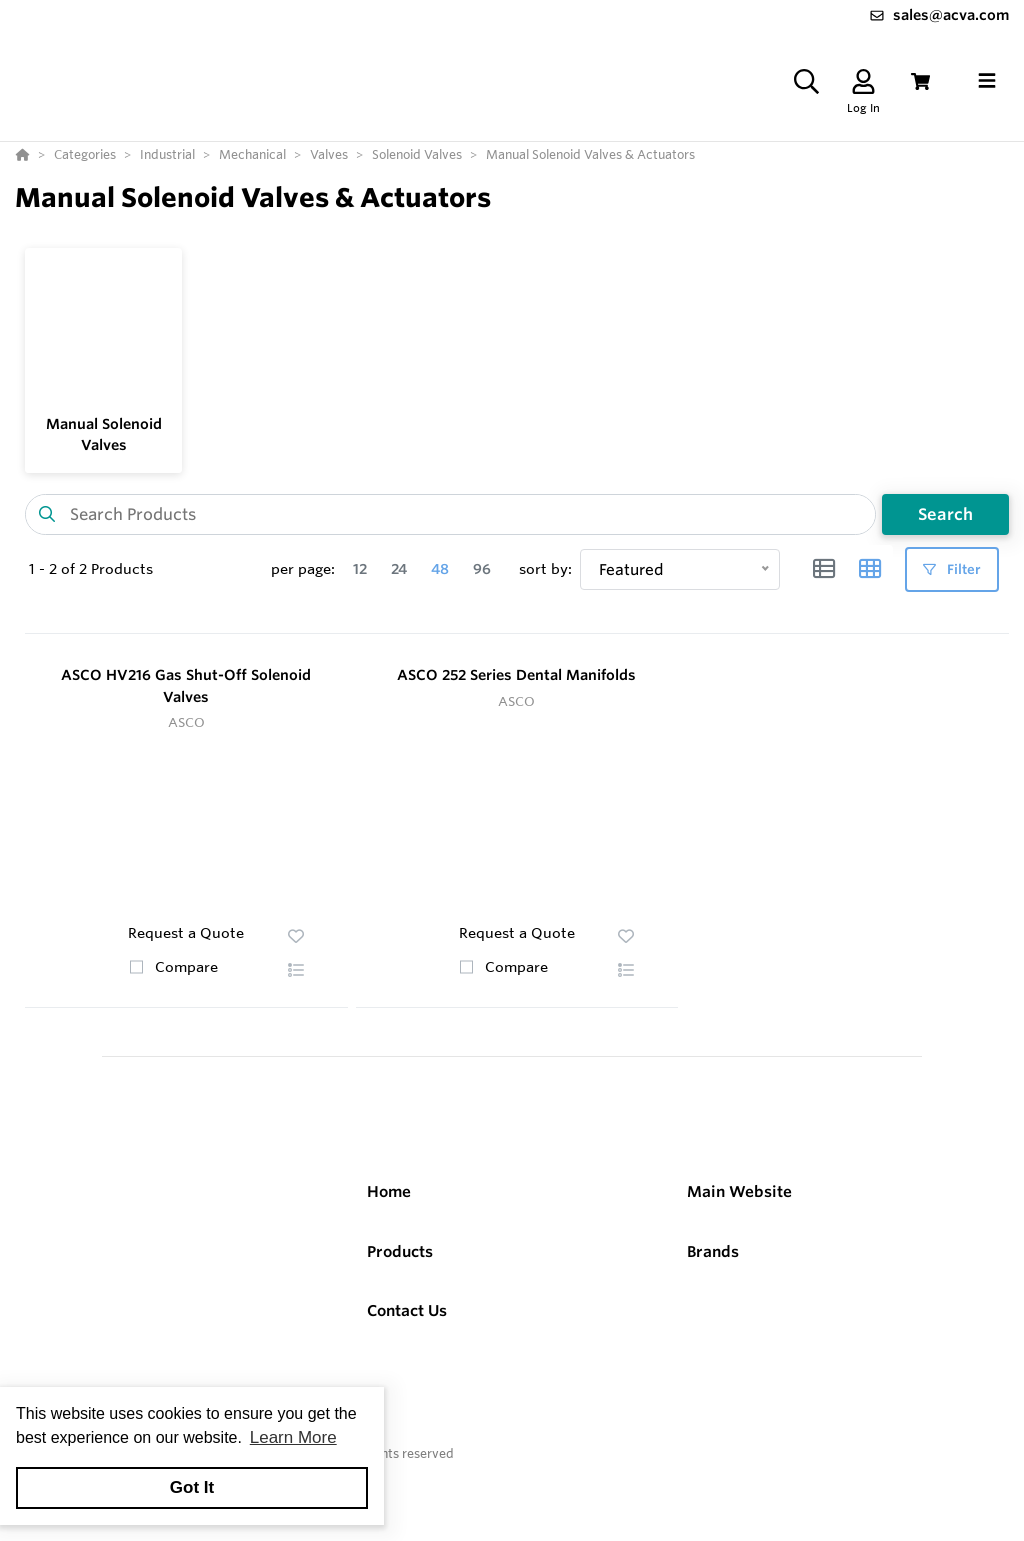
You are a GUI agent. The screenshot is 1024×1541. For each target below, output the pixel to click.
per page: (303, 569)
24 (399, 569)
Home (389, 1191)
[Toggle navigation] (987, 81)
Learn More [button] (293, 1437)
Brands (713, 1251)
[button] (296, 970)
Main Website (739, 1191)
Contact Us (407, 1310)
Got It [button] (192, 1487)
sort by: (545, 569)
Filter (952, 569)
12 (360, 569)
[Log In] (863, 81)
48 (440, 569)
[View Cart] (920, 81)
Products (400, 1251)
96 (482, 569)
